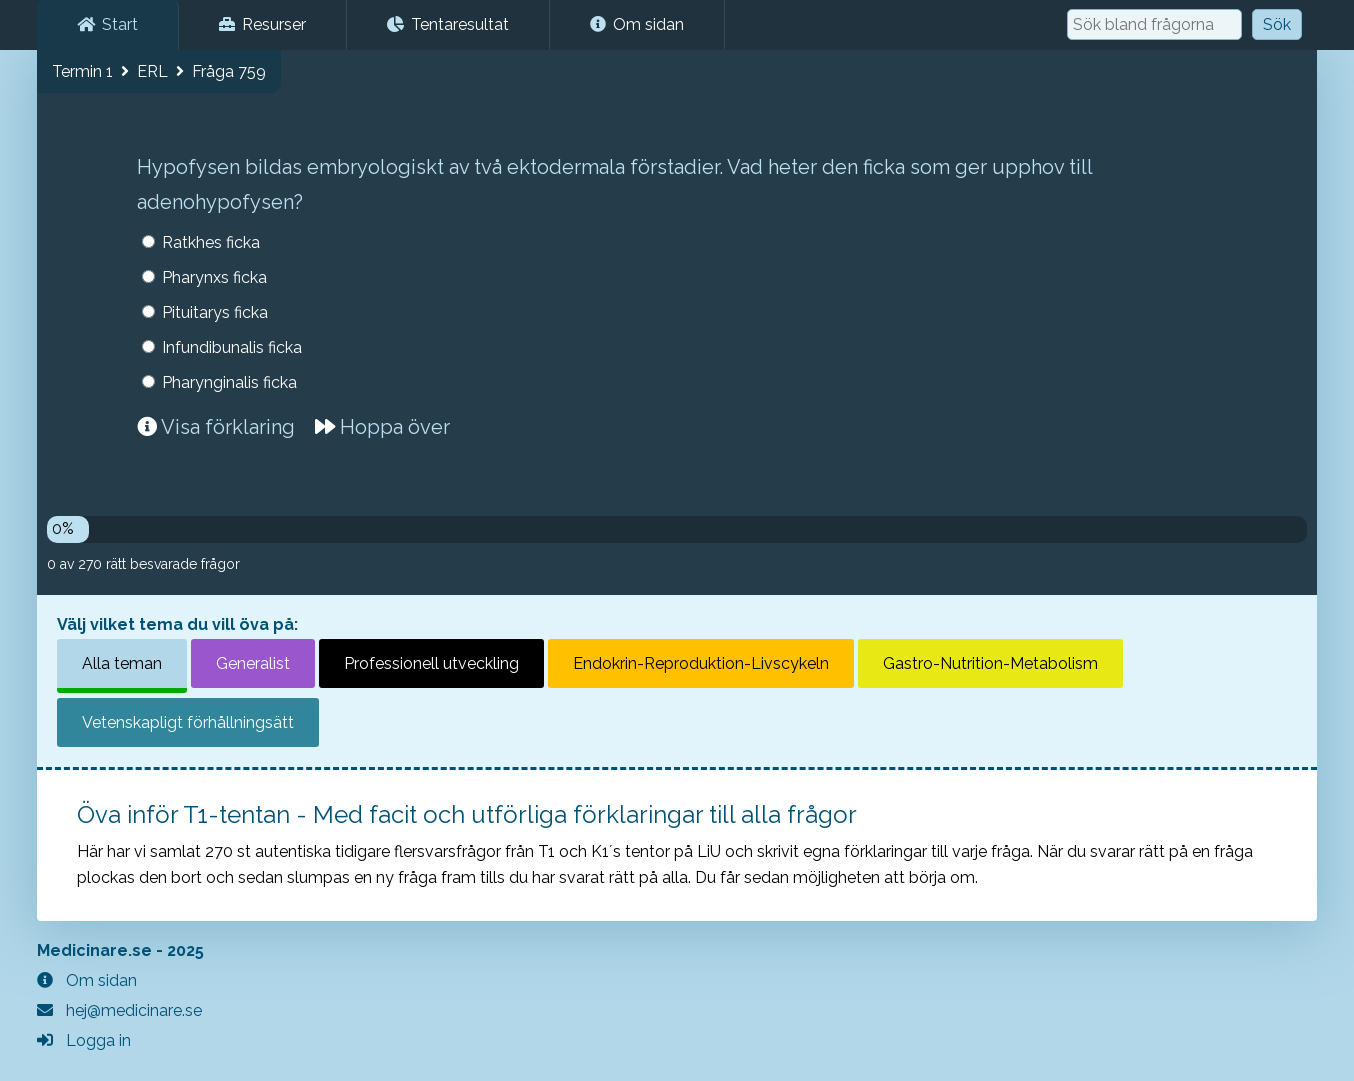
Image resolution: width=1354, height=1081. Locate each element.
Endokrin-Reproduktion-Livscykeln (701, 663)
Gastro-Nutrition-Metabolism (990, 663)
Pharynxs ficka (214, 277)
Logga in (84, 1040)
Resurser (262, 24)
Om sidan (637, 24)
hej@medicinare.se (119, 1010)
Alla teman (122, 663)
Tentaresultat (448, 24)
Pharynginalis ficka (229, 382)
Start (107, 24)
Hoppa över (382, 427)
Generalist (253, 663)
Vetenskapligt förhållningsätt (188, 722)
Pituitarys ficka (215, 312)
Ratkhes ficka (211, 242)
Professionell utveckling (431, 663)
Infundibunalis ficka (232, 347)
